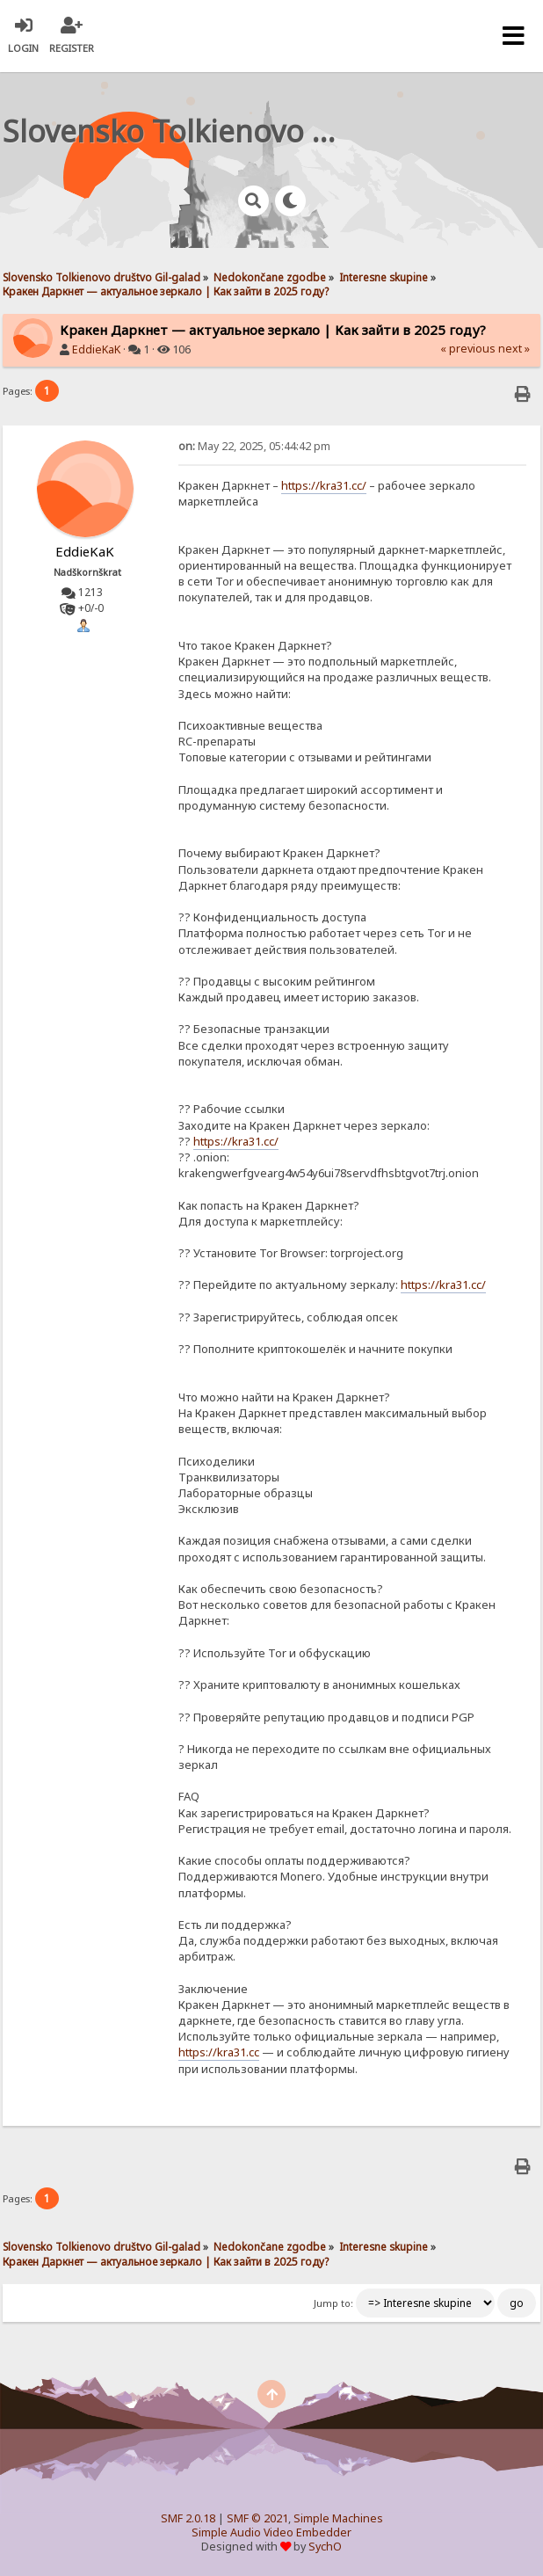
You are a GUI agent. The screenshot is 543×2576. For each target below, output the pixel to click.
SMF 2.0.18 (188, 2518)
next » (514, 348)
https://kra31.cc (218, 2052)
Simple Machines (338, 2518)
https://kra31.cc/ (323, 485)
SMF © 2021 (257, 2518)
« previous (468, 348)
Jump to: (333, 2303)
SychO (325, 2546)
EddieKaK (96, 349)
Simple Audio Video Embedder (271, 2532)
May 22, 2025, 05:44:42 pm (254, 446)
